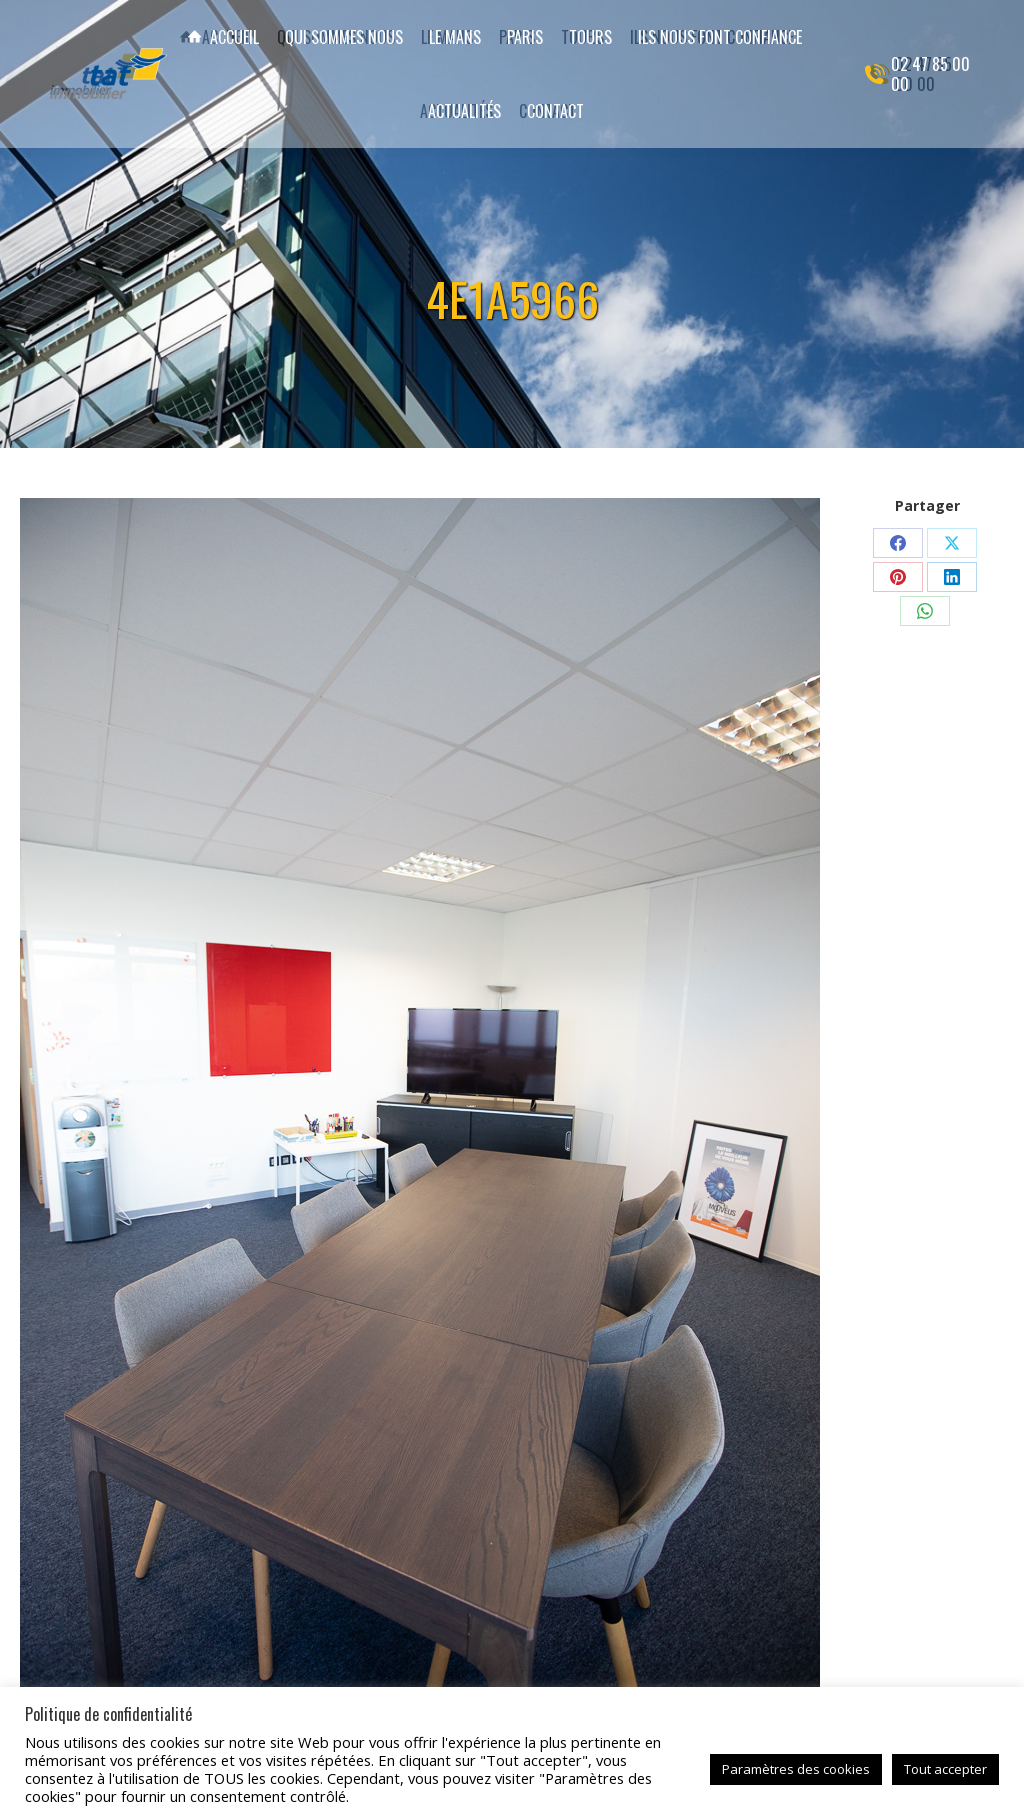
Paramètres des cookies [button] (796, 1769)
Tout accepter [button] (945, 1769)
